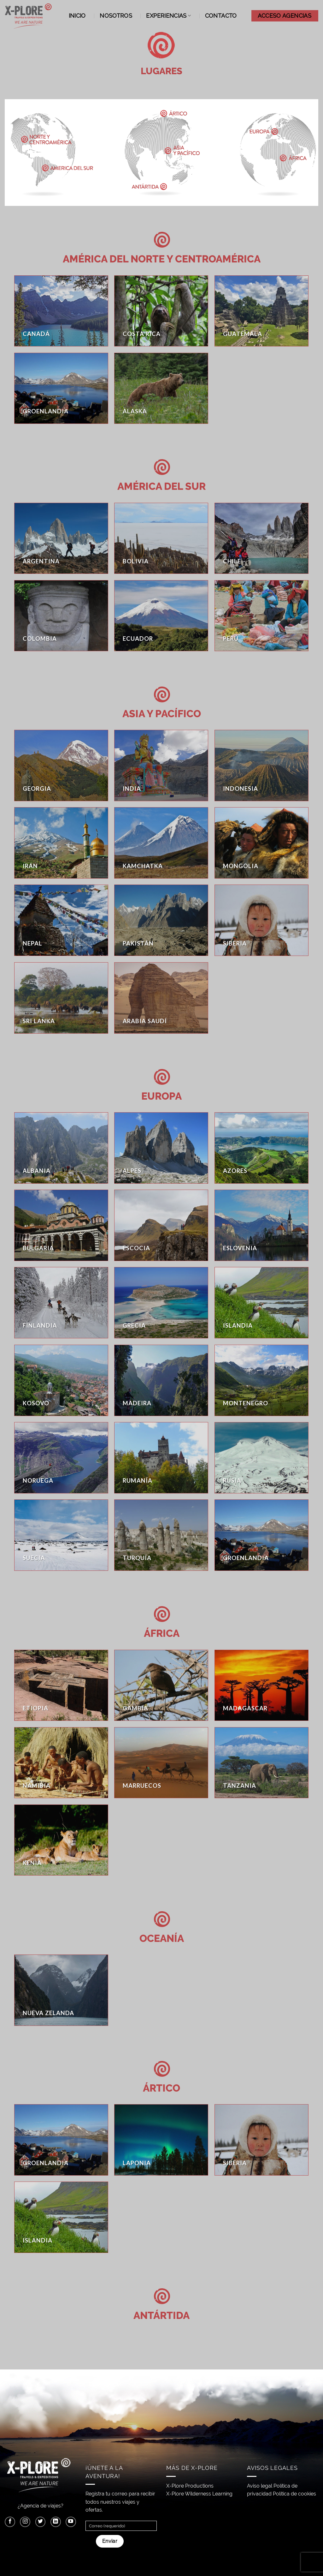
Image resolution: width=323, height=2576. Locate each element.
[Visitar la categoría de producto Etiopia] (61, 1685)
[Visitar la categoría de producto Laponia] (161, 2140)
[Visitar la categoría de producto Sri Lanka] (61, 998)
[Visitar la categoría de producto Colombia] (61, 616)
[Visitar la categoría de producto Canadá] (61, 311)
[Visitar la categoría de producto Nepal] (61, 920)
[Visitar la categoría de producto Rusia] (261, 1457)
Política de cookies (294, 2494)
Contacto (221, 15)
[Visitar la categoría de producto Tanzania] (261, 1762)
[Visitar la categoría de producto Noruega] (61, 1457)
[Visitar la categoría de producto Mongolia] (261, 843)
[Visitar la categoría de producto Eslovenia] (261, 1225)
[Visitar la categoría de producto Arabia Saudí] (161, 998)
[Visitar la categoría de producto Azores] (261, 1148)
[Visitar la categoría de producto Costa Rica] (161, 311)
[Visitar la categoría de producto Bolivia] (161, 538)
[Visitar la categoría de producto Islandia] (261, 1302)
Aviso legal (259, 2486)
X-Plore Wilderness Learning (199, 2494)
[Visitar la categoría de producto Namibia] (61, 1762)
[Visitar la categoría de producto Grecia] (161, 1302)
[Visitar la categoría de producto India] (161, 765)
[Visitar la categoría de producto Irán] (61, 843)
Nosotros (116, 15)
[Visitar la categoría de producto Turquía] (161, 1535)
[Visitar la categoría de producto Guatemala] (261, 311)
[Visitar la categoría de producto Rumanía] (161, 1457)
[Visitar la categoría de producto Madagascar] (261, 1685)
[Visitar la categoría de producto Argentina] (61, 538)
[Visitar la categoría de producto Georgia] (61, 765)
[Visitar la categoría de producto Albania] (61, 1148)
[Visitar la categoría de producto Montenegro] (261, 1380)
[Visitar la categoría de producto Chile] (261, 538)
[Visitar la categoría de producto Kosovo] (61, 1380)
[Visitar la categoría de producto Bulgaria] (61, 1225)
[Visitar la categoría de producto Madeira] (161, 1380)
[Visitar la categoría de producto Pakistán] (161, 920)
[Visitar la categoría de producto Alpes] (161, 1148)
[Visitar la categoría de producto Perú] (261, 616)
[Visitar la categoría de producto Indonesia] (261, 765)
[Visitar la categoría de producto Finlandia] (61, 1302)
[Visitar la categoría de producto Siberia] (261, 920)
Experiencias (168, 15)
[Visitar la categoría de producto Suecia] (61, 1535)
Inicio (77, 15)
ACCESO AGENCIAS (284, 15)
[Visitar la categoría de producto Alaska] (161, 388)
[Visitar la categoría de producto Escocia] (161, 1225)
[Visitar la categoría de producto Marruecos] (161, 1762)
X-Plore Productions (190, 2486)
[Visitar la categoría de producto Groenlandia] (61, 388)
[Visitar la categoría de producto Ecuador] (161, 616)
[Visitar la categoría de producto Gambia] (161, 1685)
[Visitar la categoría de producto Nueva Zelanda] (61, 1990)
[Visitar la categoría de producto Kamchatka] (161, 843)
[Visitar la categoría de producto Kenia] (61, 1840)
